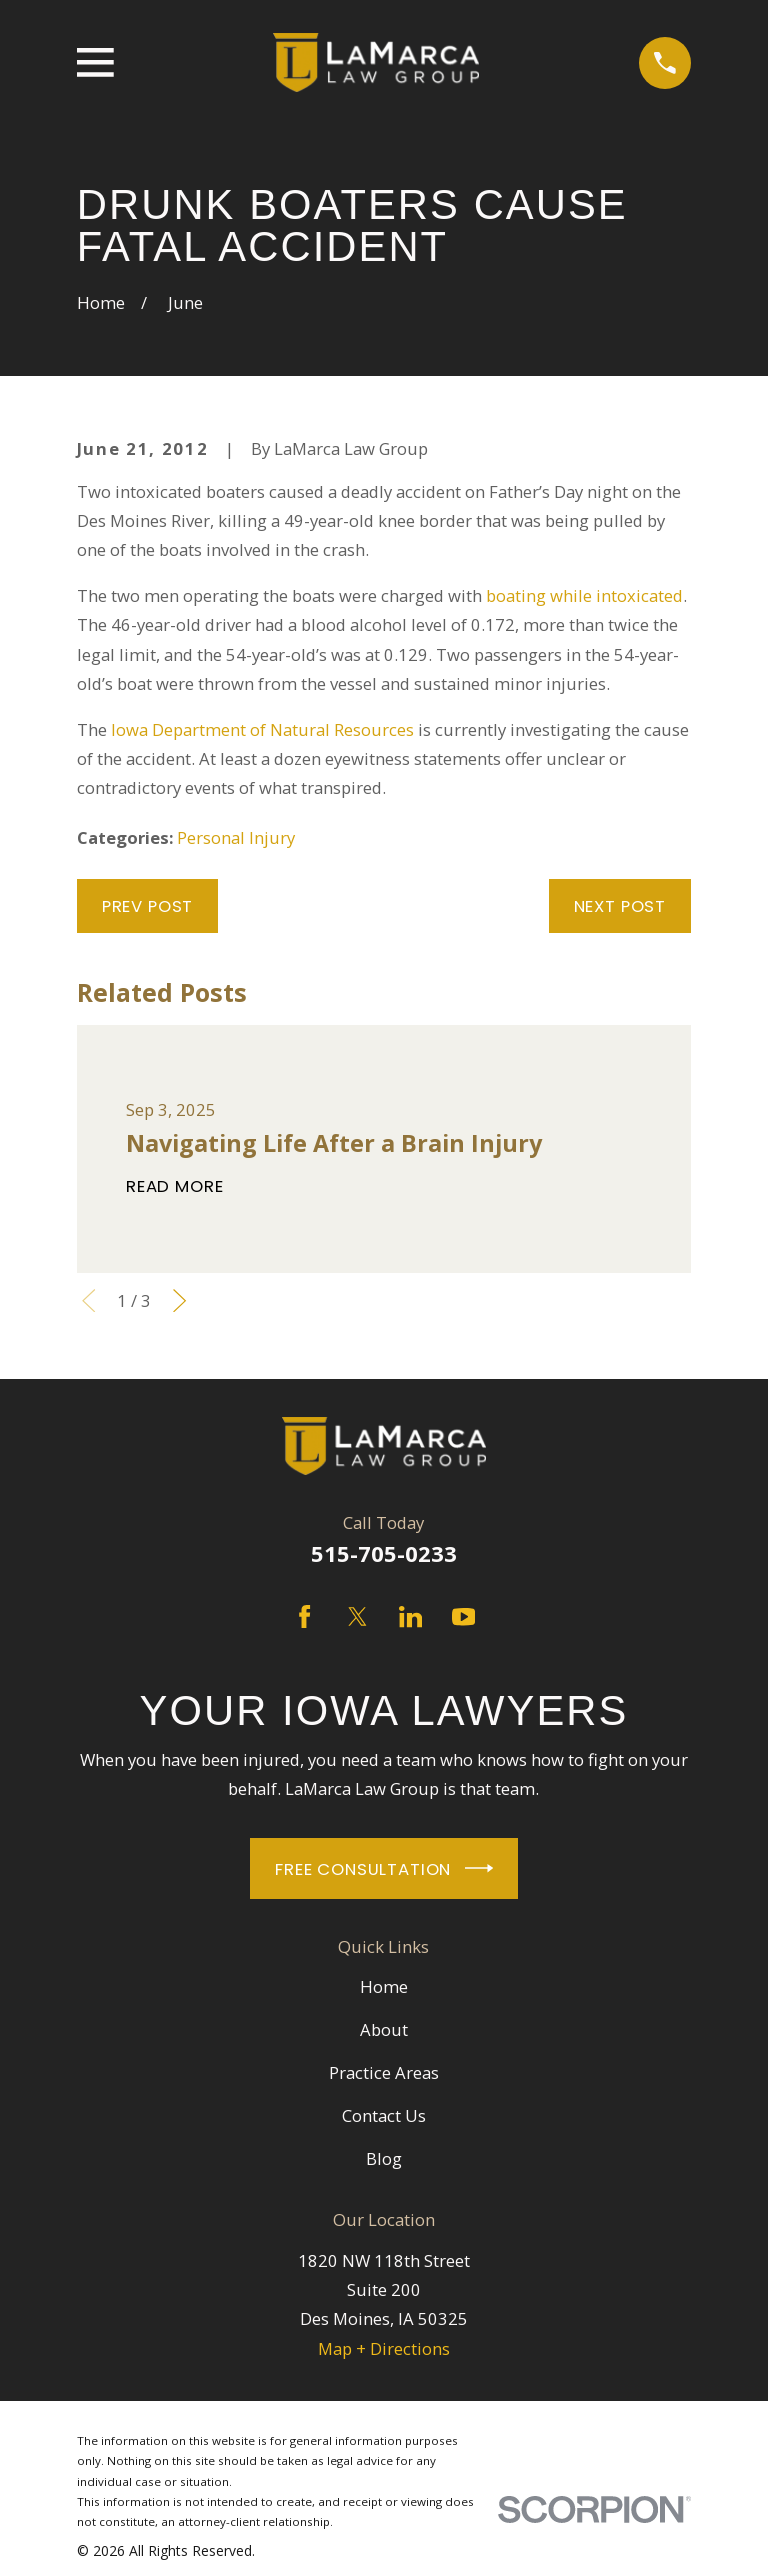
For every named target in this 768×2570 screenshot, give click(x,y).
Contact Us (384, 2115)
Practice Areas (384, 2072)
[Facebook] (304, 1616)
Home (384, 1986)
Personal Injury (236, 837)
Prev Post (148, 906)
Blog (384, 2158)
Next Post (620, 906)
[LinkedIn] (410, 1616)
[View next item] (179, 1300)
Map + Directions (384, 2348)
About (384, 2029)
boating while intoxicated (584, 595)
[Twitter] (357, 1616)
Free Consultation (384, 1868)
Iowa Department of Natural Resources (262, 729)
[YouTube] (463, 1616)
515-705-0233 (384, 1553)
